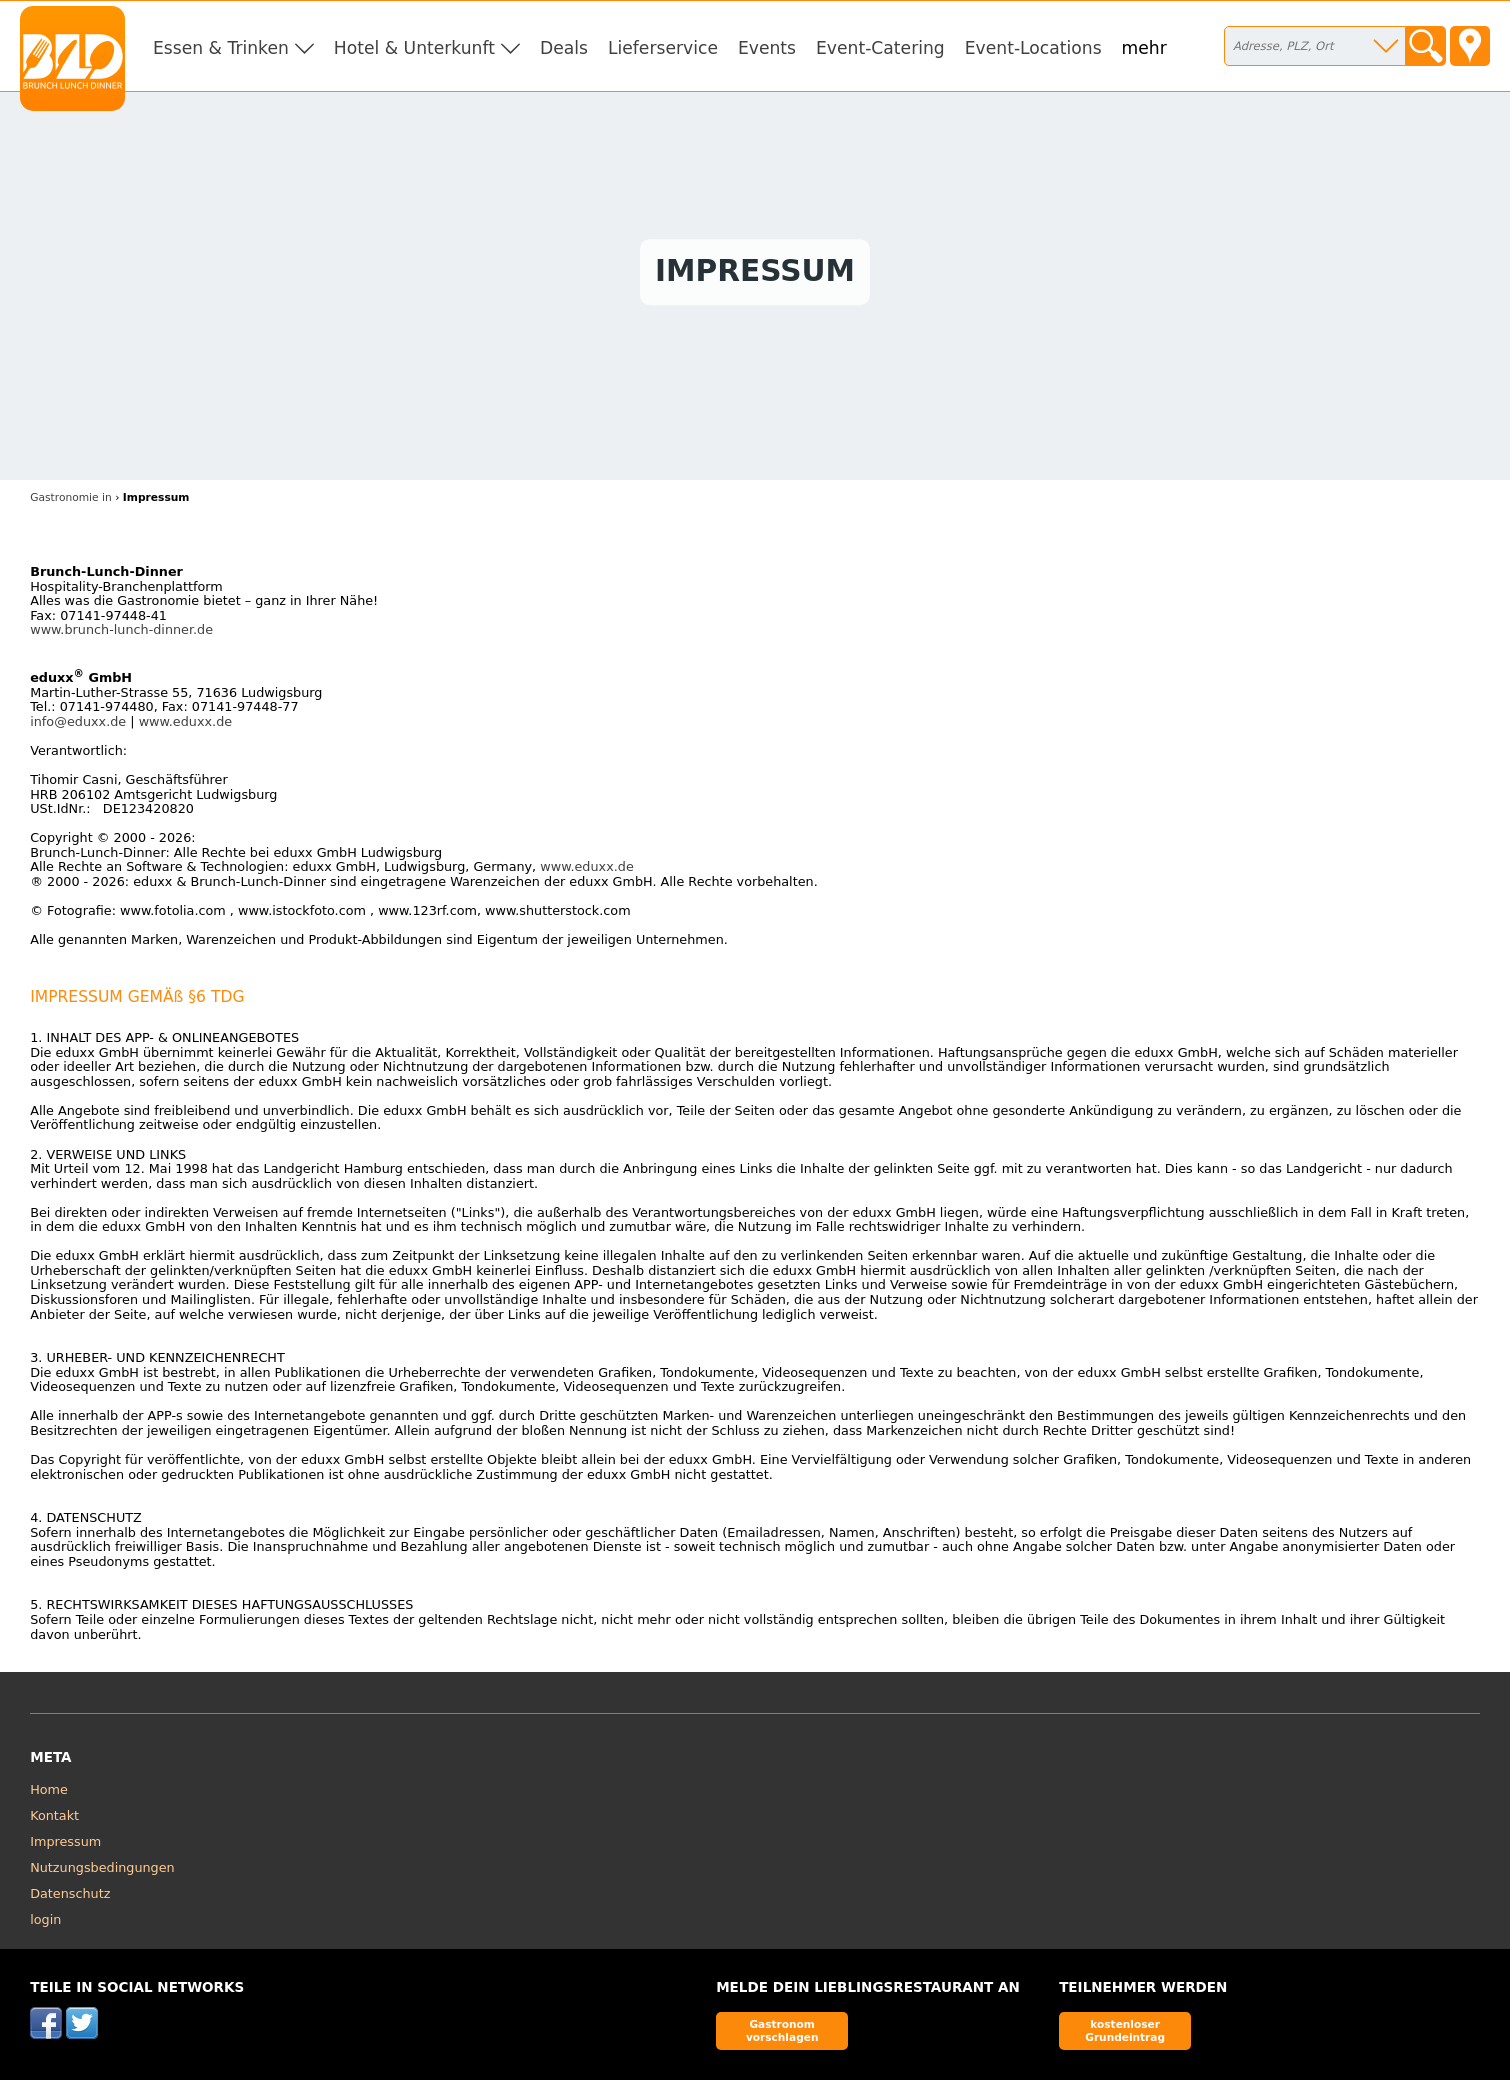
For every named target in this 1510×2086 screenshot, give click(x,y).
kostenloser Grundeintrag (1125, 2035)
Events (767, 48)
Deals (564, 48)
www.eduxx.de (186, 726)
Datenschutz (70, 1898)
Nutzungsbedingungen (102, 1872)
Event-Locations (1033, 48)
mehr (1144, 48)
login (45, 1924)
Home (49, 1794)
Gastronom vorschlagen (782, 2035)
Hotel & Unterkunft (414, 48)
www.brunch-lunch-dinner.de (121, 634)
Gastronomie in (71, 502)
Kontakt (54, 1820)
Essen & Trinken (221, 48)
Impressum (65, 1846)
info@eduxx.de (78, 726)
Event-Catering (880, 48)
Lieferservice (663, 48)
